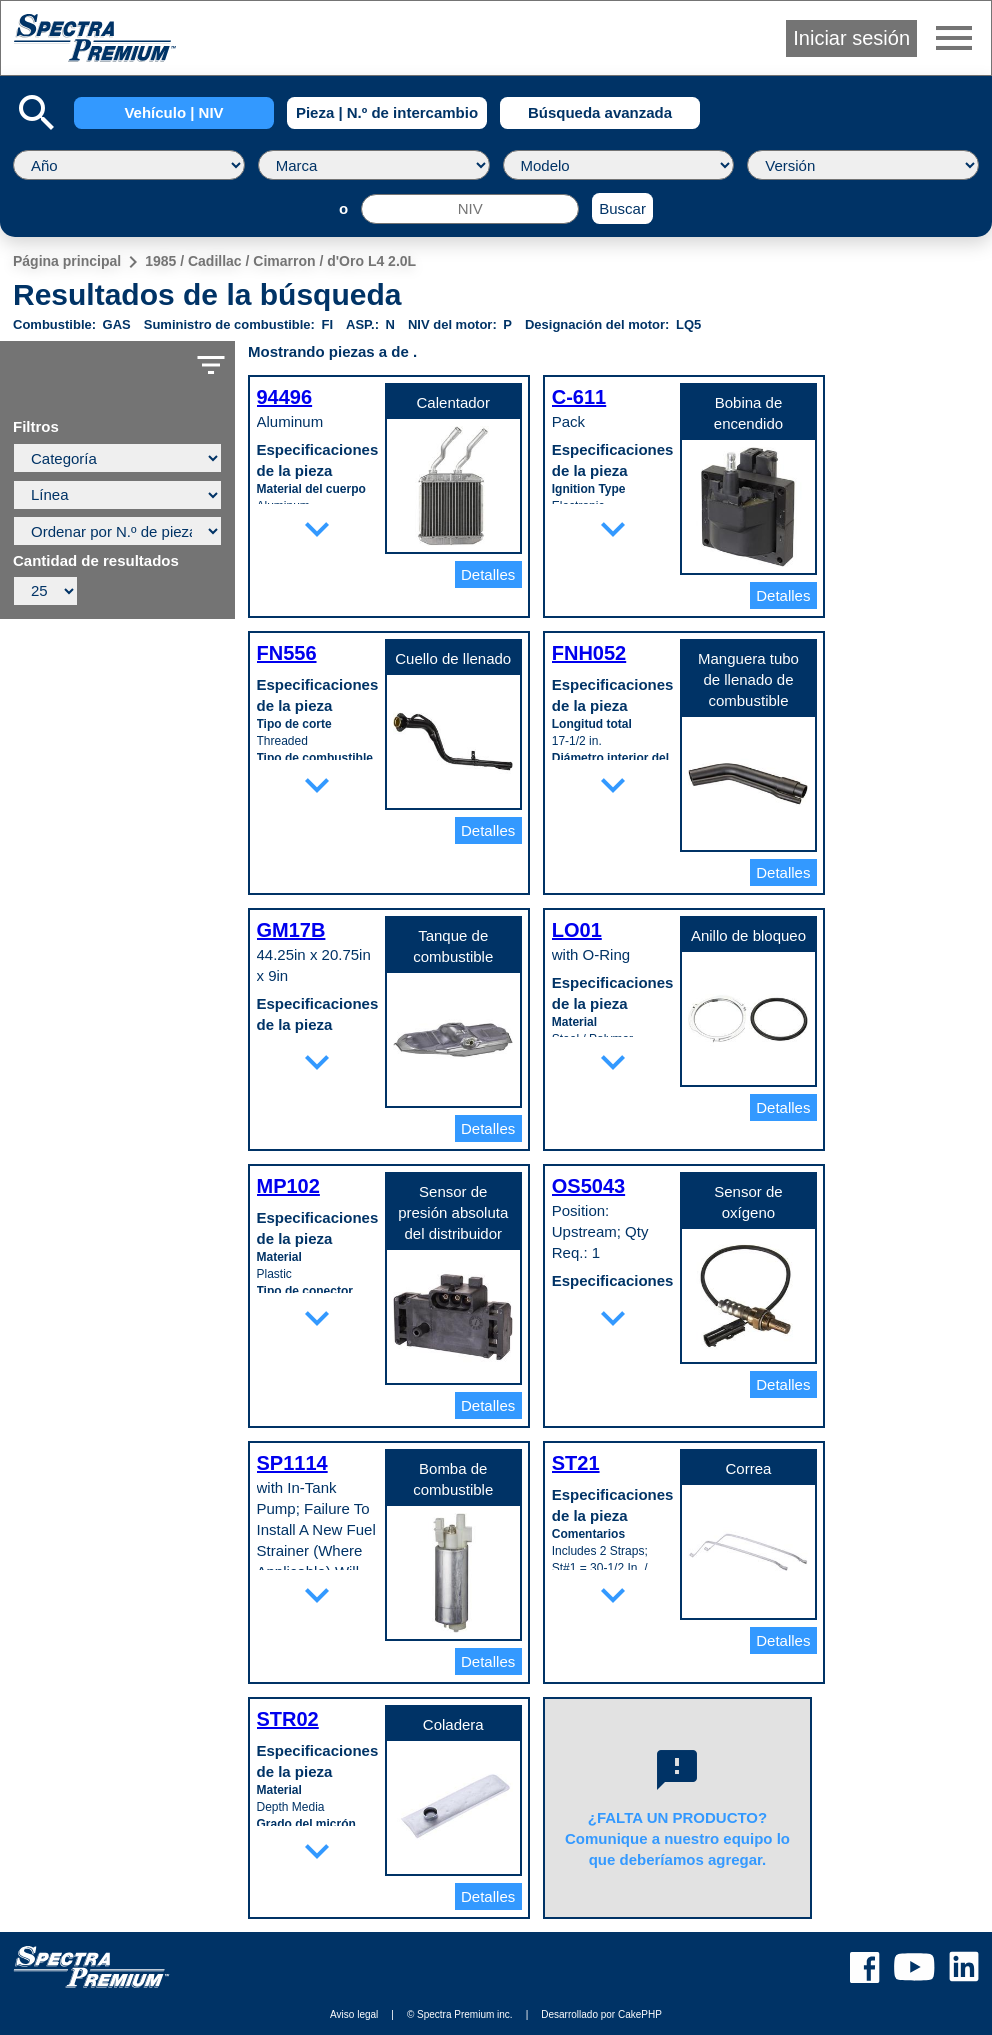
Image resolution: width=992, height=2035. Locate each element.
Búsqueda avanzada (600, 112)
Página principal (67, 261)
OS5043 (588, 1186)
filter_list (211, 365)
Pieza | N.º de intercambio (387, 112)
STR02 (288, 1719)
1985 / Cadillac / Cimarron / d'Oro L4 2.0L (280, 261)
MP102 (288, 1186)
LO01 (577, 930)
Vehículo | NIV (173, 112)
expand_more (317, 529)
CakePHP (640, 2014)
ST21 (576, 1463)
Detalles (488, 574)
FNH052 (589, 653)
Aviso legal (354, 2014)
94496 (285, 397)
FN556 (287, 653)
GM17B (291, 930)
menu (954, 38)
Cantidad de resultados (96, 561)
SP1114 (292, 1463)
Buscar (622, 208)
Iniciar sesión (851, 38)
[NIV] (470, 209)
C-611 (579, 397)
